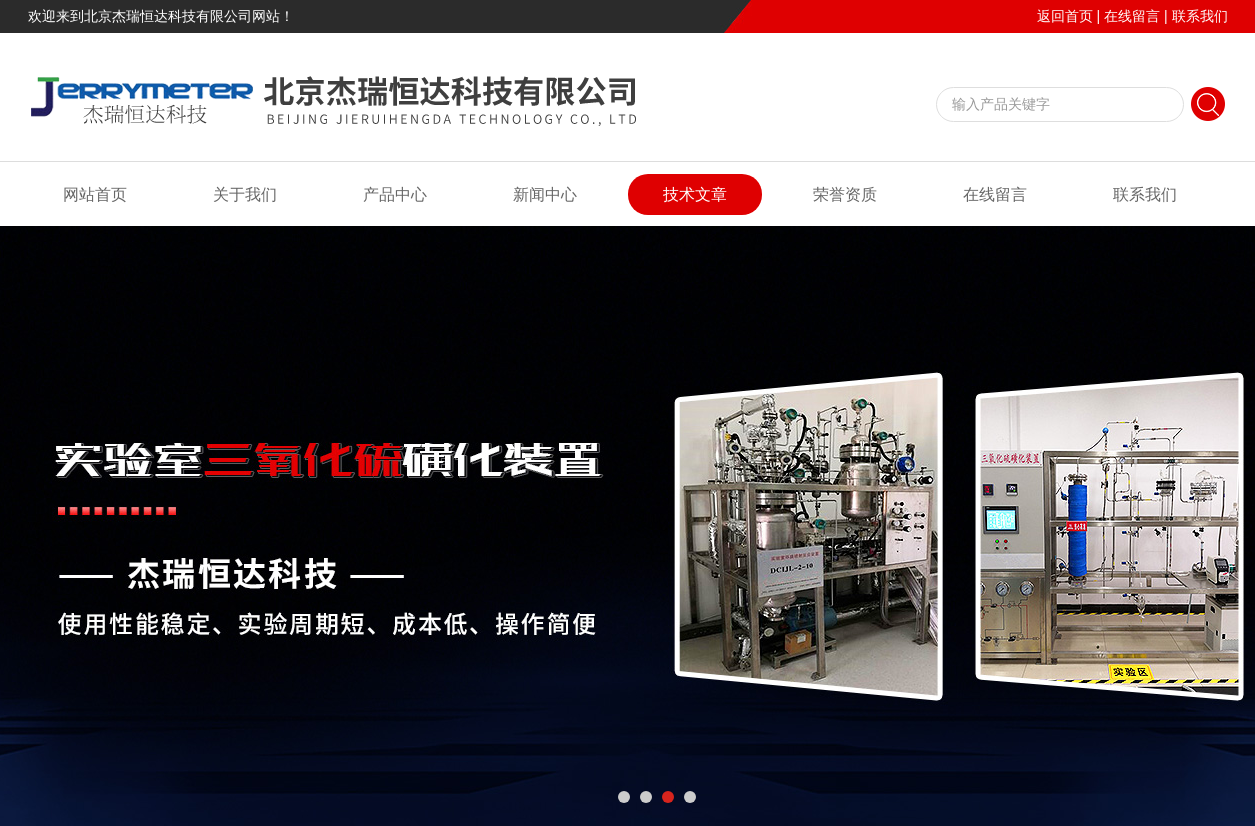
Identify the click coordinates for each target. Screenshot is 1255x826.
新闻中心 (545, 194)
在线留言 (1132, 16)
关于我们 (245, 194)
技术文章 (695, 194)
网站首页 (95, 194)
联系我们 (1200, 16)
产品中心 (395, 194)
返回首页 (1065, 16)
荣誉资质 (845, 194)
